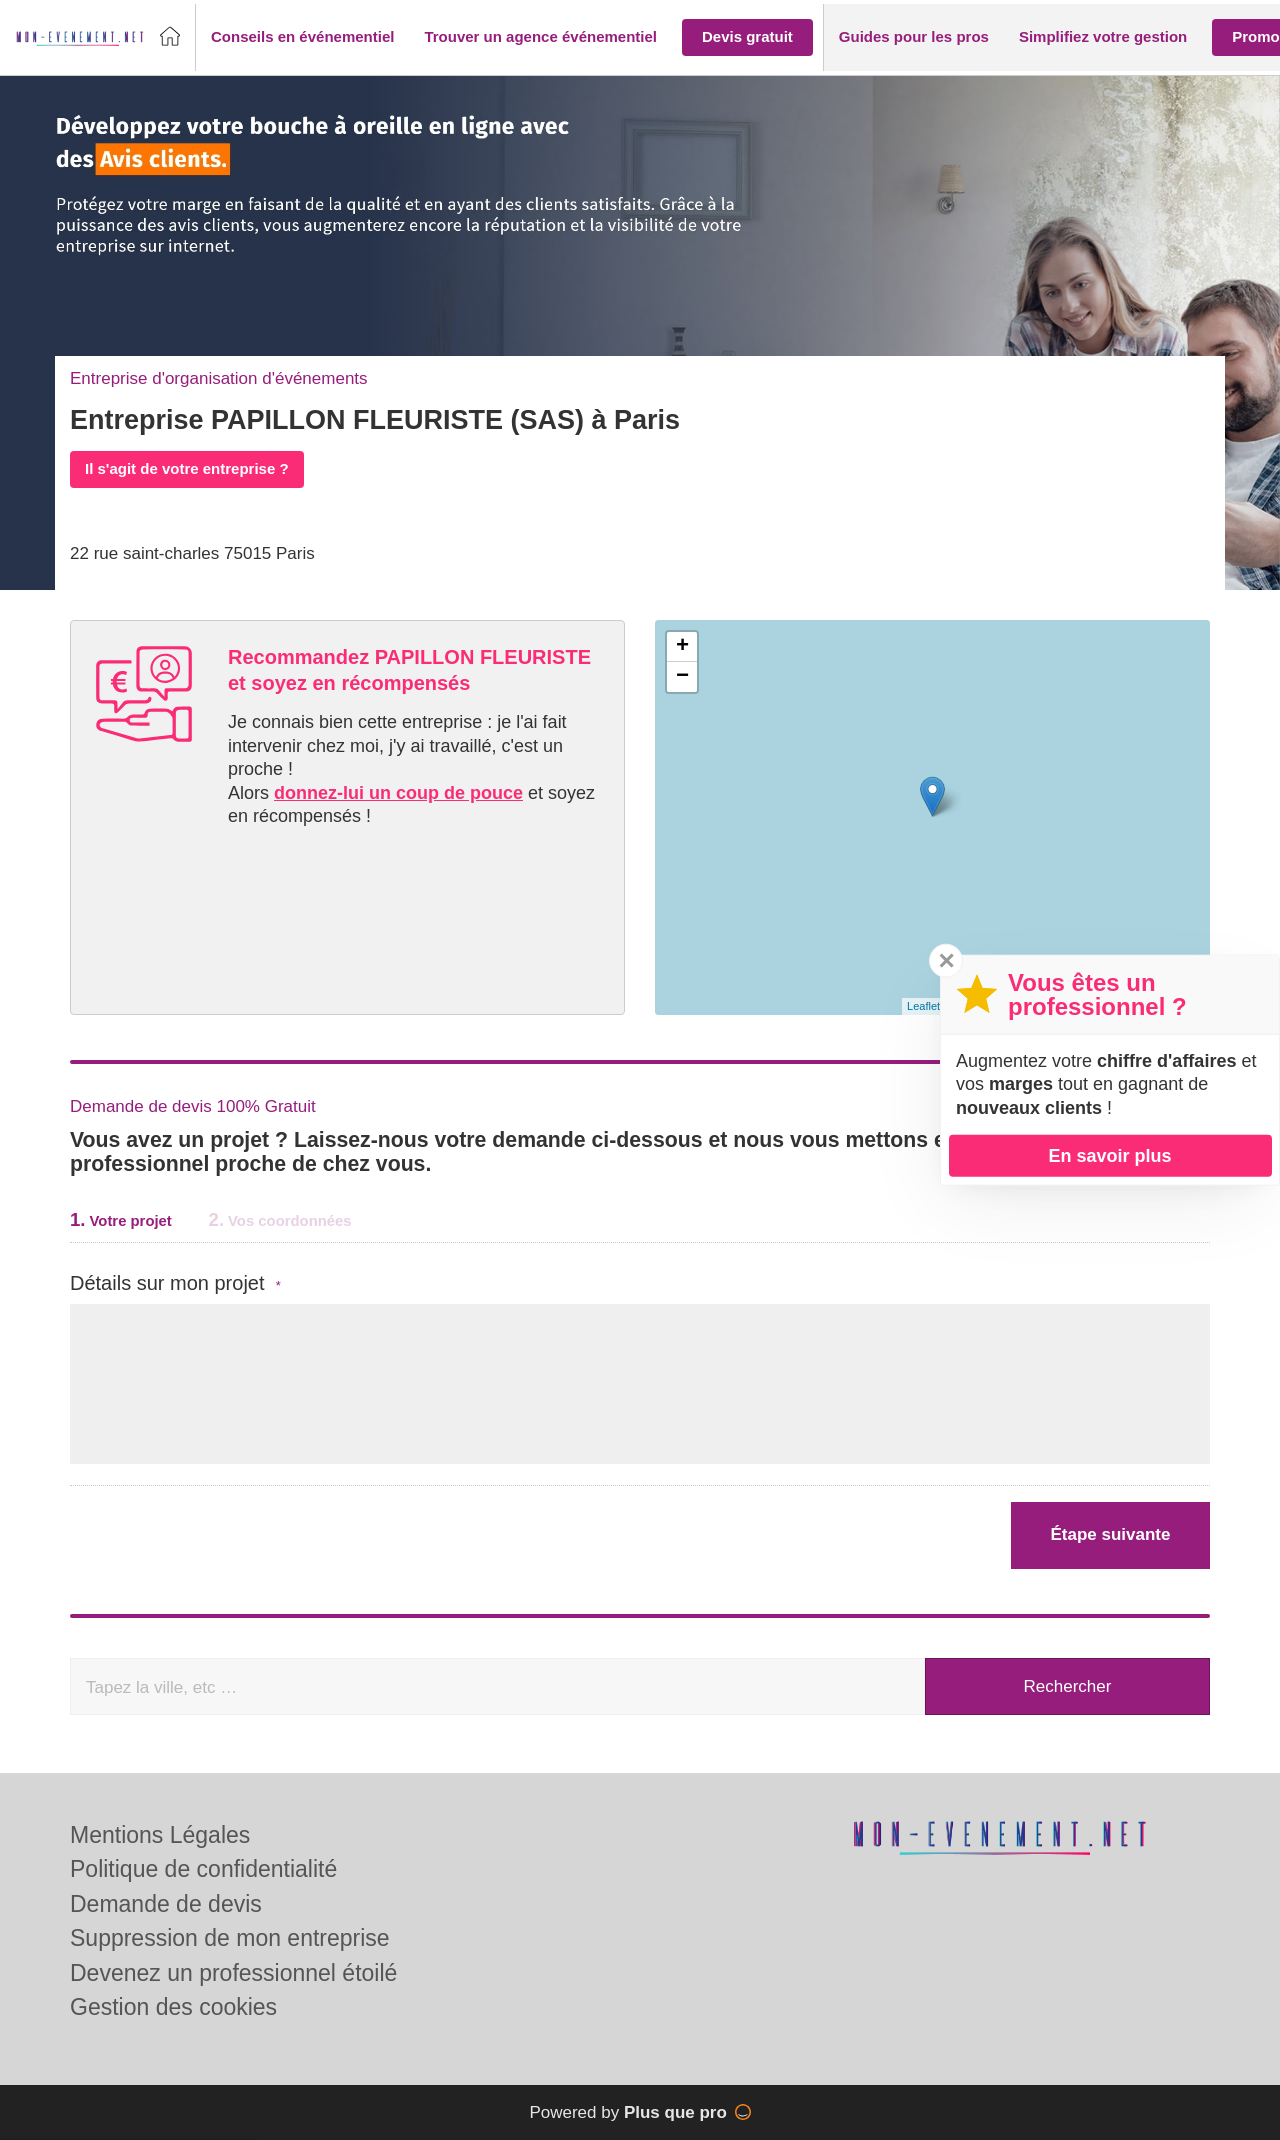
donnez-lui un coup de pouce (398, 793)
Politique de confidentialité (203, 1869)
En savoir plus (1109, 1155)
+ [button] (682, 647)
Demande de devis (166, 1904)
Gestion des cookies (173, 2007)
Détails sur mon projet (175, 1283)
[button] (302, 37)
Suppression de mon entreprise (230, 1938)
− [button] (682, 677)
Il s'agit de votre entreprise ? (187, 468)
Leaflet (923, 1006)
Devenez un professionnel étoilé (233, 1973)
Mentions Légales (160, 1835)
